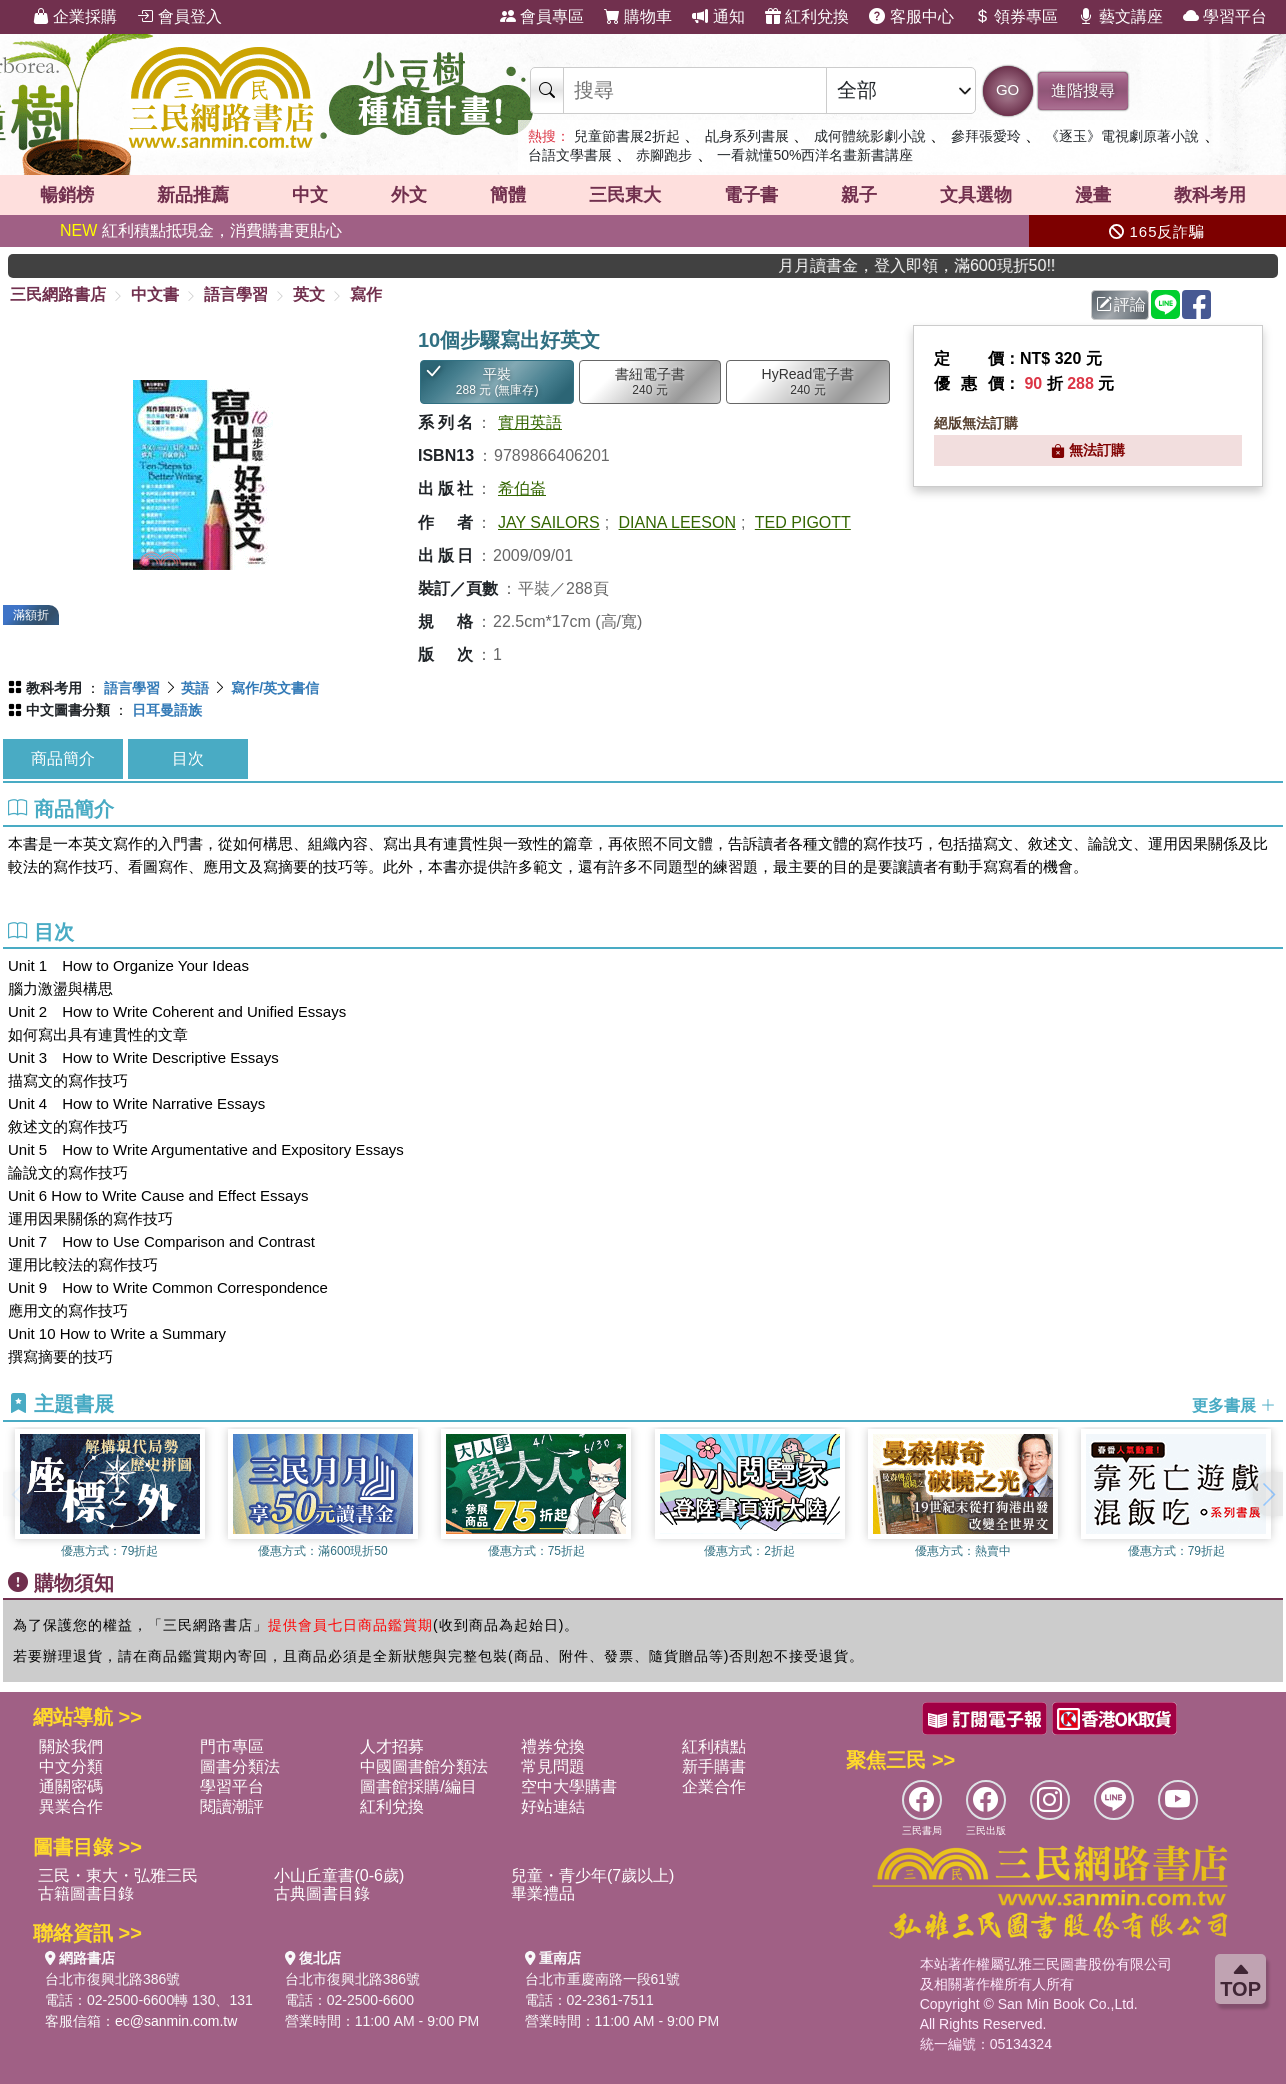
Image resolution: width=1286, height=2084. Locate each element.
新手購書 (714, 1766)
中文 (310, 195)
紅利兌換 (807, 16)
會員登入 (179, 16)
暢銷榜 (67, 195)
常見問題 (553, 1766)
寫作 (366, 294)
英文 (309, 294)
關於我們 (71, 1746)
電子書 (751, 195)
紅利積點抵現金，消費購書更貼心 (201, 230)
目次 (188, 758)
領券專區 (1016, 16)
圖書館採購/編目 (418, 1786)
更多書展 (1234, 1404)
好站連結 (553, 1806)
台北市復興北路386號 (112, 1979)
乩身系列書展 (747, 136)
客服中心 (911, 16)
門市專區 (232, 1746)
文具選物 (976, 195)
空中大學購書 (569, 1786)
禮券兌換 (553, 1746)
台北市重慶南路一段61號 (603, 1979)
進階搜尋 (1083, 90)
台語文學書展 (570, 155)
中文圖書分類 (68, 710)
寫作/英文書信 (275, 688)
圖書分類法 (240, 1766)
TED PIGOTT (803, 522)
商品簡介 (63, 758)
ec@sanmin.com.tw (176, 2021)
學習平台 (1225, 16)
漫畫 (1093, 195)
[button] (1268, 1494)
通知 (718, 16)
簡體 (508, 195)
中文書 (155, 294)
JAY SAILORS (549, 522)
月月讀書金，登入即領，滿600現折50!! (961, 265)
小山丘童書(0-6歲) (339, 1875)
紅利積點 (714, 1746)
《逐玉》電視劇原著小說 (1122, 136)
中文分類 (71, 1766)
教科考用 (1210, 195)
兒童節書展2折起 (627, 136)
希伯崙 (522, 488)
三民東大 (625, 195)
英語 (195, 688)
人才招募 (392, 1746)
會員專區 (542, 16)
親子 (859, 195)
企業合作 (714, 1786)
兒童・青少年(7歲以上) (593, 1875)
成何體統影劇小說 (870, 136)
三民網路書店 (58, 294)
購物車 (638, 16)
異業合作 (71, 1806)
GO (1007, 89)
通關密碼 (71, 1786)
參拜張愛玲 (986, 136)
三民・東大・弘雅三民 (118, 1875)
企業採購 (75, 16)
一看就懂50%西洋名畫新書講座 (815, 155)
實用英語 (530, 422)
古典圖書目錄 (322, 1893)
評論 (1121, 304)
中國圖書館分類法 (424, 1766)
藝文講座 (1120, 16)
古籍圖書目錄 (86, 1893)
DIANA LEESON (677, 522)
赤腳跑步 (664, 155)
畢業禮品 (543, 1893)
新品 (193, 195)
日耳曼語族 (167, 710)
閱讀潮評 (232, 1806)
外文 (409, 195)
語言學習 (236, 294)
